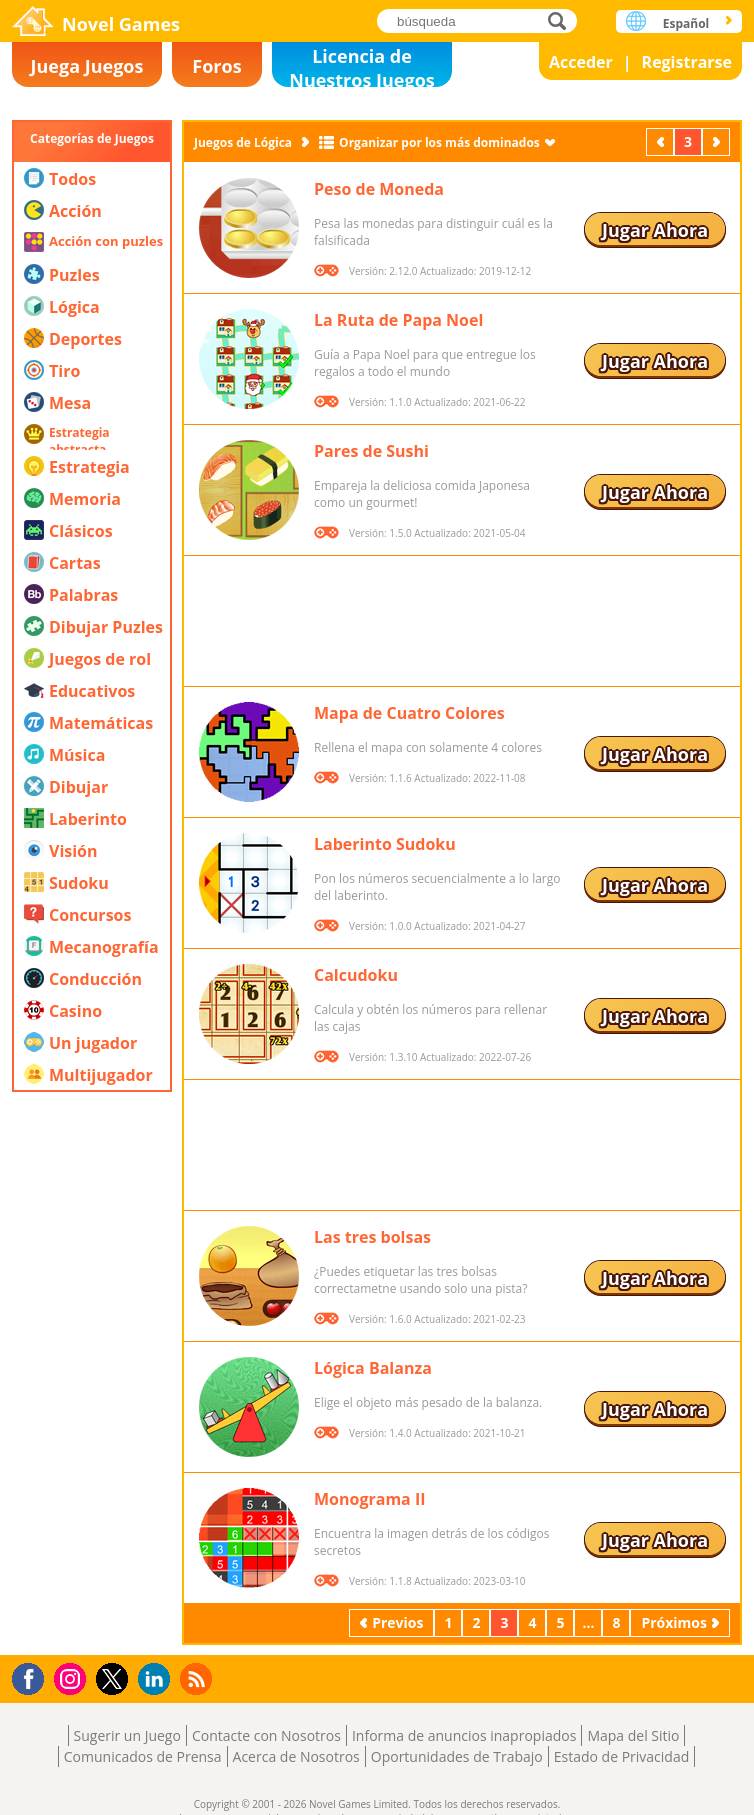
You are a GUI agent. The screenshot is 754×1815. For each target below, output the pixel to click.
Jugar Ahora (655, 230)
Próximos (718, 141)
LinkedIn (157, 1679)
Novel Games (121, 24)
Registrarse (687, 62)
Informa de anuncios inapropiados (464, 1735)
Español (686, 23)
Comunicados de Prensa (143, 1756)
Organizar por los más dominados (439, 142)
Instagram (73, 1677)
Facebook (33, 1676)
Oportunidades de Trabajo (457, 1756)
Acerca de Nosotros (296, 1756)
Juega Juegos (87, 66)
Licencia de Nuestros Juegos (362, 65)
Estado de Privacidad (622, 1756)
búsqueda (562, 20)
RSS (198, 1678)
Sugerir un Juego (127, 1735)
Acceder (581, 62)
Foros (216, 66)
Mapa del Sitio (633, 1735)
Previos (662, 141)
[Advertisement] (92, 1345)
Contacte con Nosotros (266, 1735)
